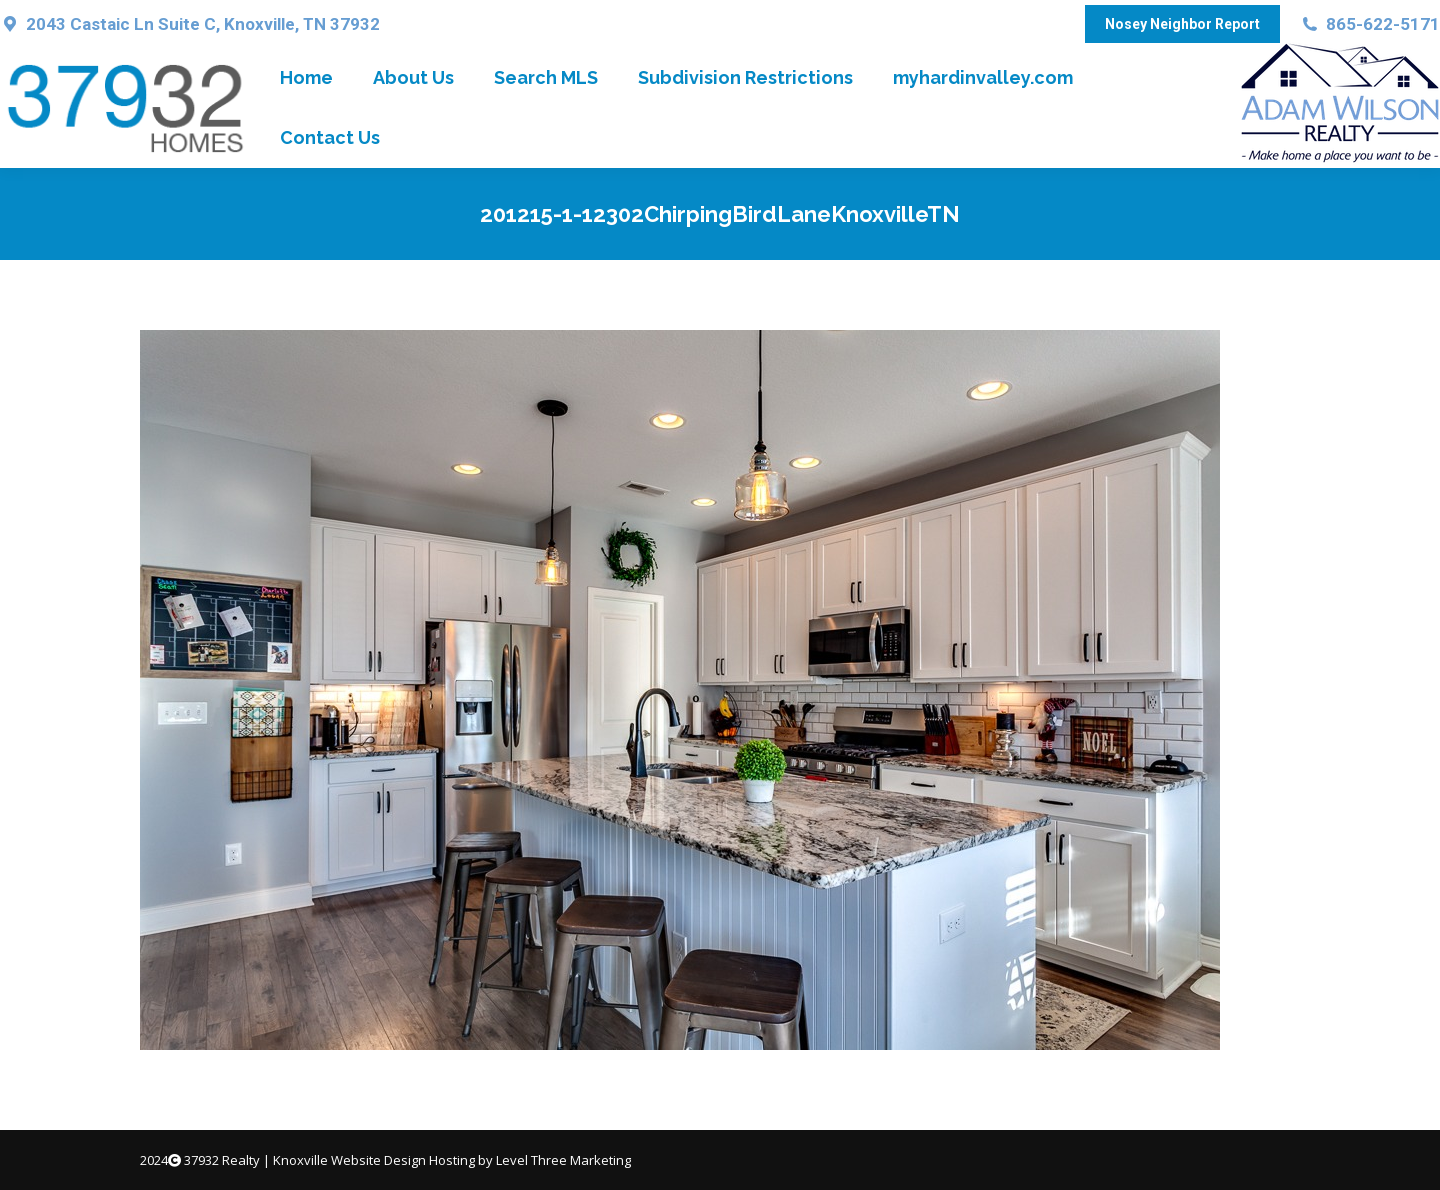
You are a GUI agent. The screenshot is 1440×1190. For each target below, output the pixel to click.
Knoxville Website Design (349, 1160)
